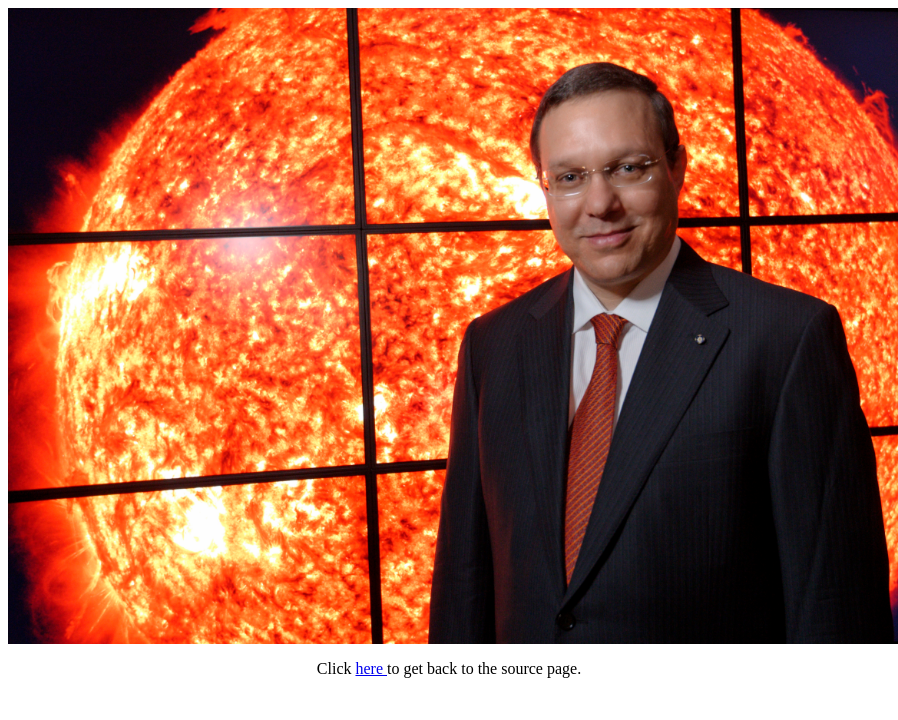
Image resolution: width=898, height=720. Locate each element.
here (371, 668)
